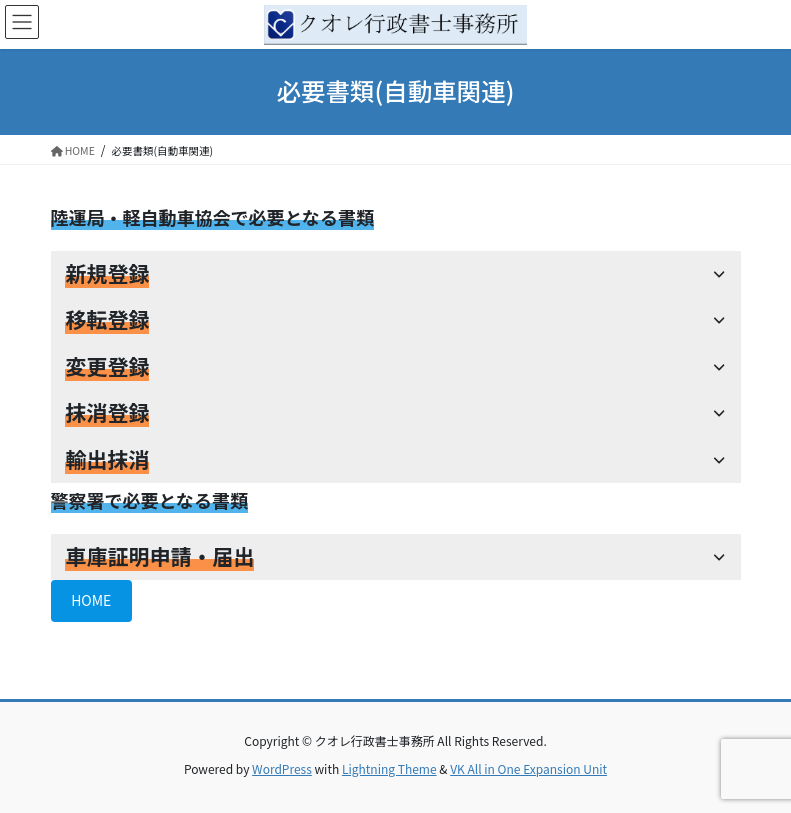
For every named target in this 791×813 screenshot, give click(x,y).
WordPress (282, 768)
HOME (91, 600)
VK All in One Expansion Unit (528, 768)
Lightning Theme (389, 768)
